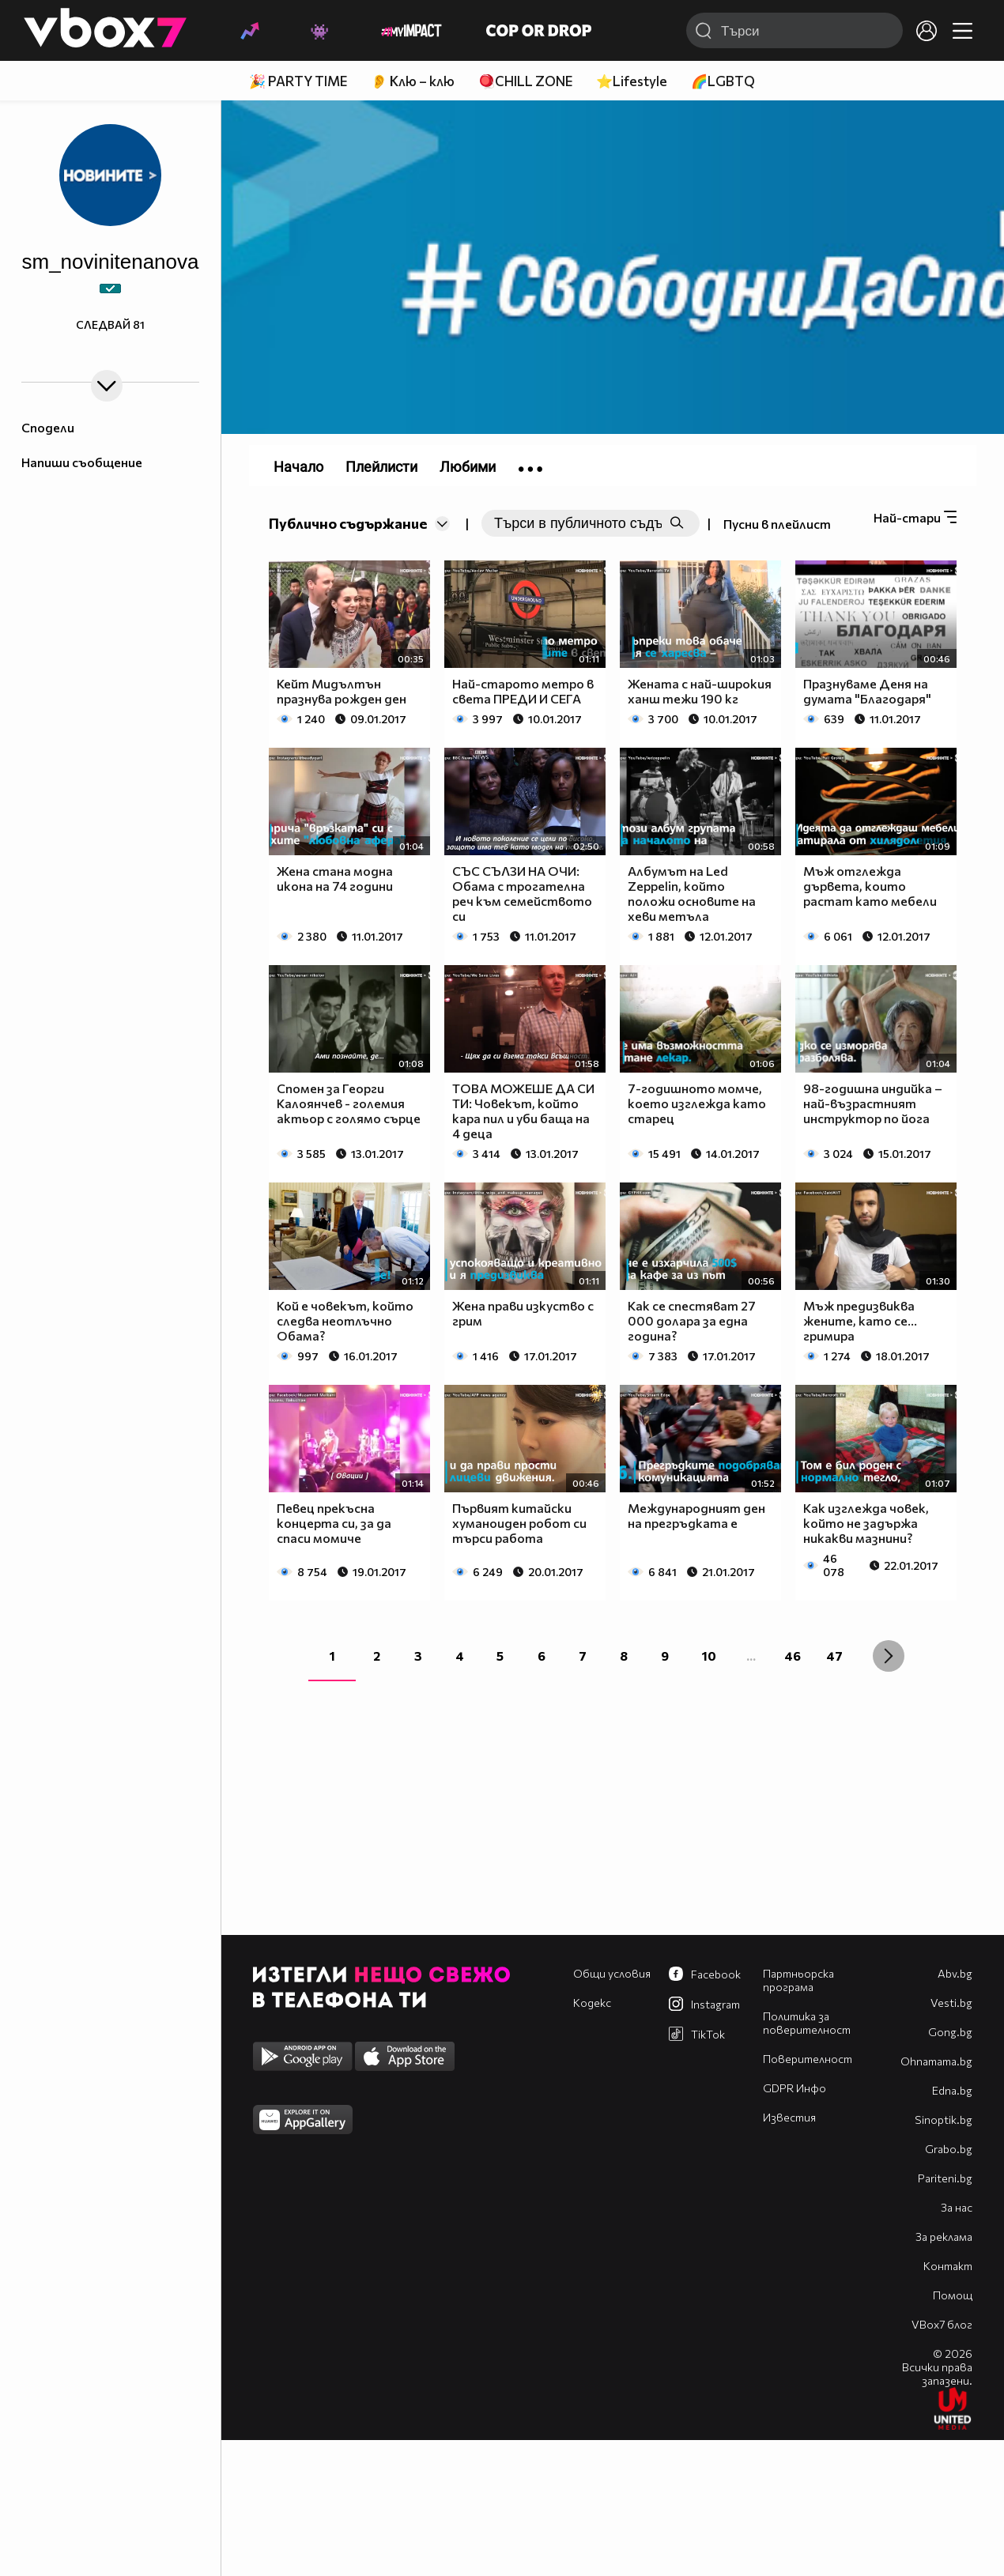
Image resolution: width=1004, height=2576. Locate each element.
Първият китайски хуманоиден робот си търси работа (519, 1522)
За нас (956, 2207)
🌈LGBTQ (723, 81)
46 (792, 1655)
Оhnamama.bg (936, 2061)
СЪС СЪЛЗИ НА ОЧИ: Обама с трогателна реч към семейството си (522, 893)
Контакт (947, 2265)
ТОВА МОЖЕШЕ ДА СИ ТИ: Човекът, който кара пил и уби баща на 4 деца (523, 1111)
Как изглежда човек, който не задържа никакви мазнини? (866, 1522)
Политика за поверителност (807, 2022)
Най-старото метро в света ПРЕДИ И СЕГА (523, 691)
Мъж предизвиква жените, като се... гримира (860, 1320)
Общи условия (612, 1973)
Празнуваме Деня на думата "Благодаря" (867, 691)
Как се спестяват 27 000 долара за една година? (692, 1320)
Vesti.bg (951, 2002)
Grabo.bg (948, 2148)
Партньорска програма (798, 1980)
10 (709, 1655)
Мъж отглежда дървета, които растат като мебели (870, 885)
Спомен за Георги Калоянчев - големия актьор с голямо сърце (349, 1103)
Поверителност (807, 2058)
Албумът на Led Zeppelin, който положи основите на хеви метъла (692, 893)
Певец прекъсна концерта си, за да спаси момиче (334, 1522)
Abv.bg (955, 1973)
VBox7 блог (942, 2324)
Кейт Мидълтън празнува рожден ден (341, 691)
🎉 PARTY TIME (298, 81)
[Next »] (888, 1656)
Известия (789, 2117)
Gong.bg (950, 2032)
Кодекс (592, 2002)
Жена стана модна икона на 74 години (335, 878)
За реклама (943, 2236)
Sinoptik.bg (943, 2119)
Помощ (952, 2295)
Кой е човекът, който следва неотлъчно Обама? (345, 1320)
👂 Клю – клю (413, 81)
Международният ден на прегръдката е (696, 1515)
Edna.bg (952, 2090)
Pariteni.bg (945, 2178)
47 (834, 1655)
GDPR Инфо (794, 2088)
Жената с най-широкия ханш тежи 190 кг (700, 691)
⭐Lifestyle (631, 81)
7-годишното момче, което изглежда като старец (697, 1103)
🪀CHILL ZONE (525, 81)
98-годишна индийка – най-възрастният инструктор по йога (872, 1103)
